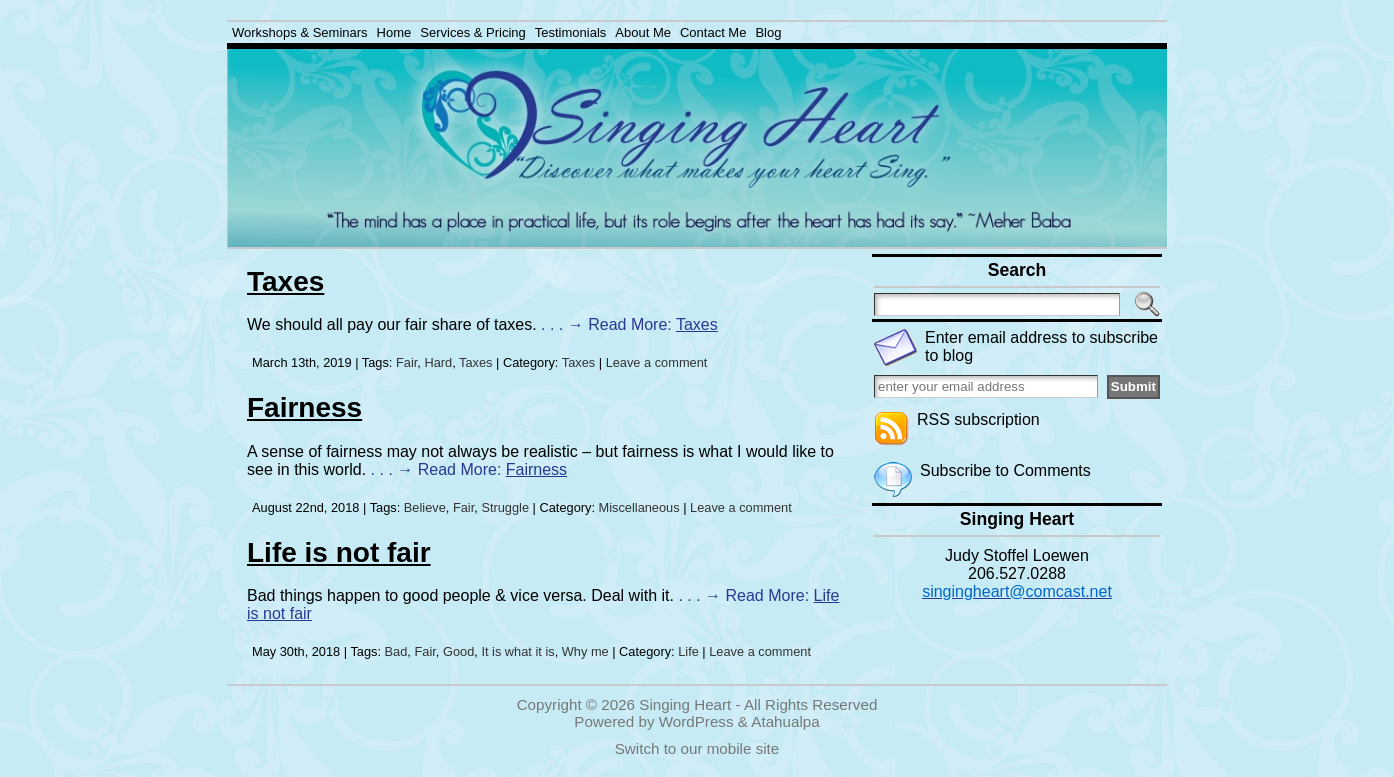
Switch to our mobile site (697, 748)
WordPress (696, 721)
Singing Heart (685, 704)
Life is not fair (339, 552)
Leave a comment (657, 362)
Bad (396, 651)
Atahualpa (785, 721)
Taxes (285, 281)
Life (688, 651)
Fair (406, 362)
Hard (438, 362)
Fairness (304, 407)
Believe (425, 507)
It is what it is (517, 651)
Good (458, 651)
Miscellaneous (639, 507)
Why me (585, 651)
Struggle (505, 507)
